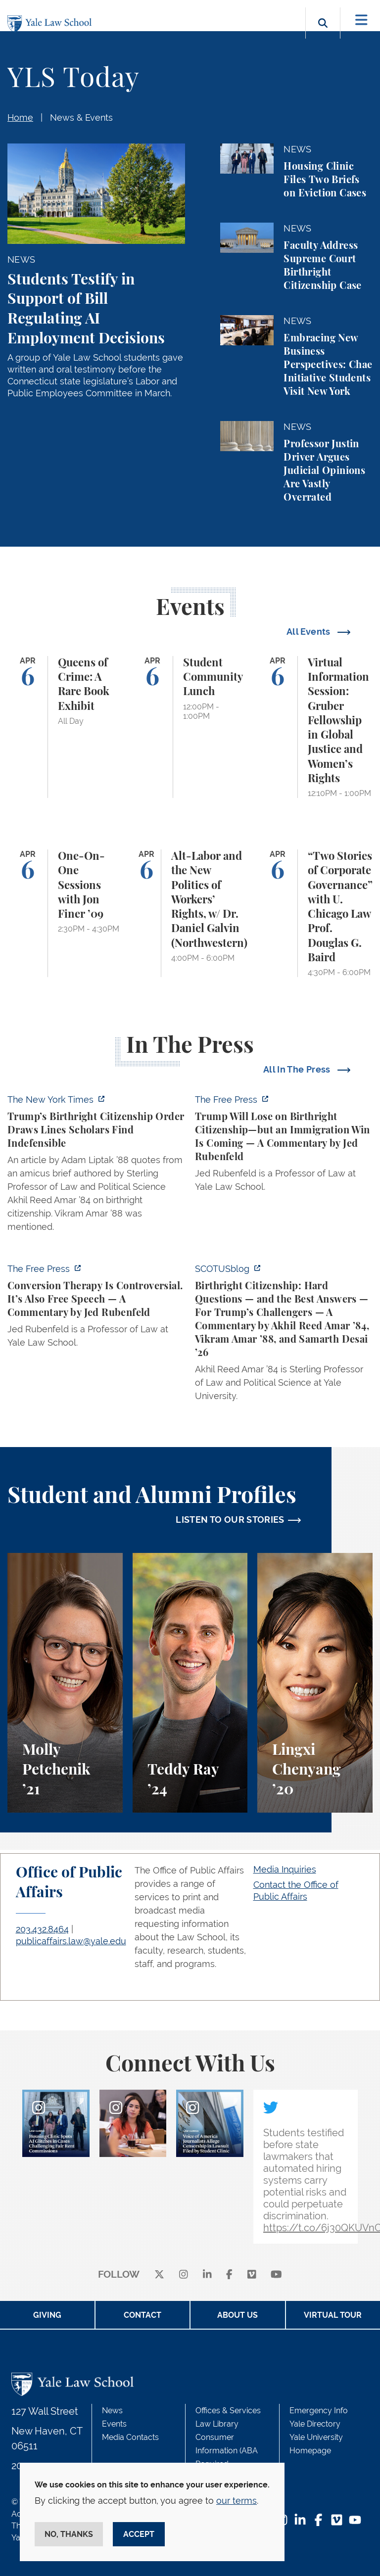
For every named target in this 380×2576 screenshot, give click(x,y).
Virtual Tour (333, 2315)
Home (20, 117)
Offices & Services (228, 2410)
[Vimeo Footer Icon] (337, 2521)
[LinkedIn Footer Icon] (300, 2521)
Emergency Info (318, 2410)
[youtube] (276, 2275)
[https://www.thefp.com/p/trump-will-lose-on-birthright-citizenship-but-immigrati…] (284, 1146)
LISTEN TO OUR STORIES (230, 1519)
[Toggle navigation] (361, 20)
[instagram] (183, 2275)
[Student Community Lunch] (190, 727)
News (112, 2410)
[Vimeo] (251, 2275)
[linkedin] (207, 2275)
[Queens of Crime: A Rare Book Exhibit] (65, 727)
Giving (47, 2315)
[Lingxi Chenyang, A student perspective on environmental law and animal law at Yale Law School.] (315, 1683)
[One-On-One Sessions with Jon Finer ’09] (65, 913)
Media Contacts (130, 2437)
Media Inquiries (284, 1869)
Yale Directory (314, 2424)
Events (114, 2424)
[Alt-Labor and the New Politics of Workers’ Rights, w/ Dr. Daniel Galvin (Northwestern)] (190, 913)
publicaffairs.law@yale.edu (71, 1941)
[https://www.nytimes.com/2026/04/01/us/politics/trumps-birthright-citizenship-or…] (96, 1166)
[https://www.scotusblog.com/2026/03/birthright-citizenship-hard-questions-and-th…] (284, 1335)
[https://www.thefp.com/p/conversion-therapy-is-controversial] (96, 1308)
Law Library (216, 2424)
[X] (159, 2275)
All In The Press (297, 1069)
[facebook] (229, 2275)
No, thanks (69, 2534)
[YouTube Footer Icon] (355, 2521)
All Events (309, 631)
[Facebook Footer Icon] (318, 2521)
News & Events (81, 117)
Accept (138, 2534)
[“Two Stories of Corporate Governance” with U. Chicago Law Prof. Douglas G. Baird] (315, 913)
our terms (236, 2500)
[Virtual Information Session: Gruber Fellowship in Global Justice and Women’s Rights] (315, 727)
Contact (142, 2315)
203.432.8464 (42, 1929)
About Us (237, 2315)
